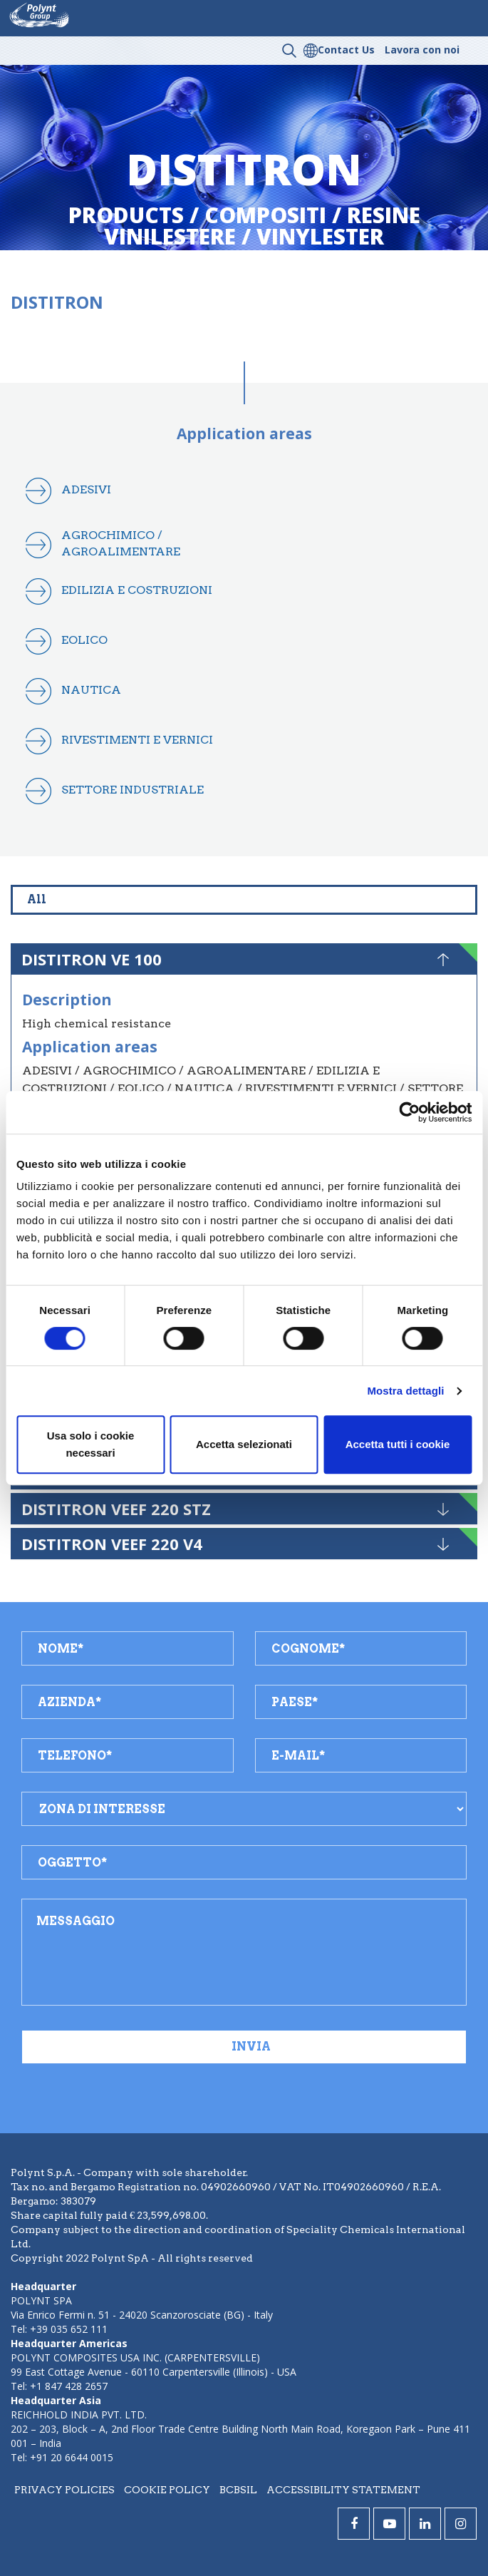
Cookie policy (167, 2489)
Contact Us (346, 49)
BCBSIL (238, 2489)
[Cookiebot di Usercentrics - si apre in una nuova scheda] (409, 1112)
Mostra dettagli (405, 1391)
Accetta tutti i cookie (398, 1444)
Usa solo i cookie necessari (91, 1444)
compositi (265, 215)
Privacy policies (64, 2489)
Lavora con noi (422, 49)
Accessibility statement (343, 2489)
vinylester (320, 236)
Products (126, 215)
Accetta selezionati (244, 1444)
